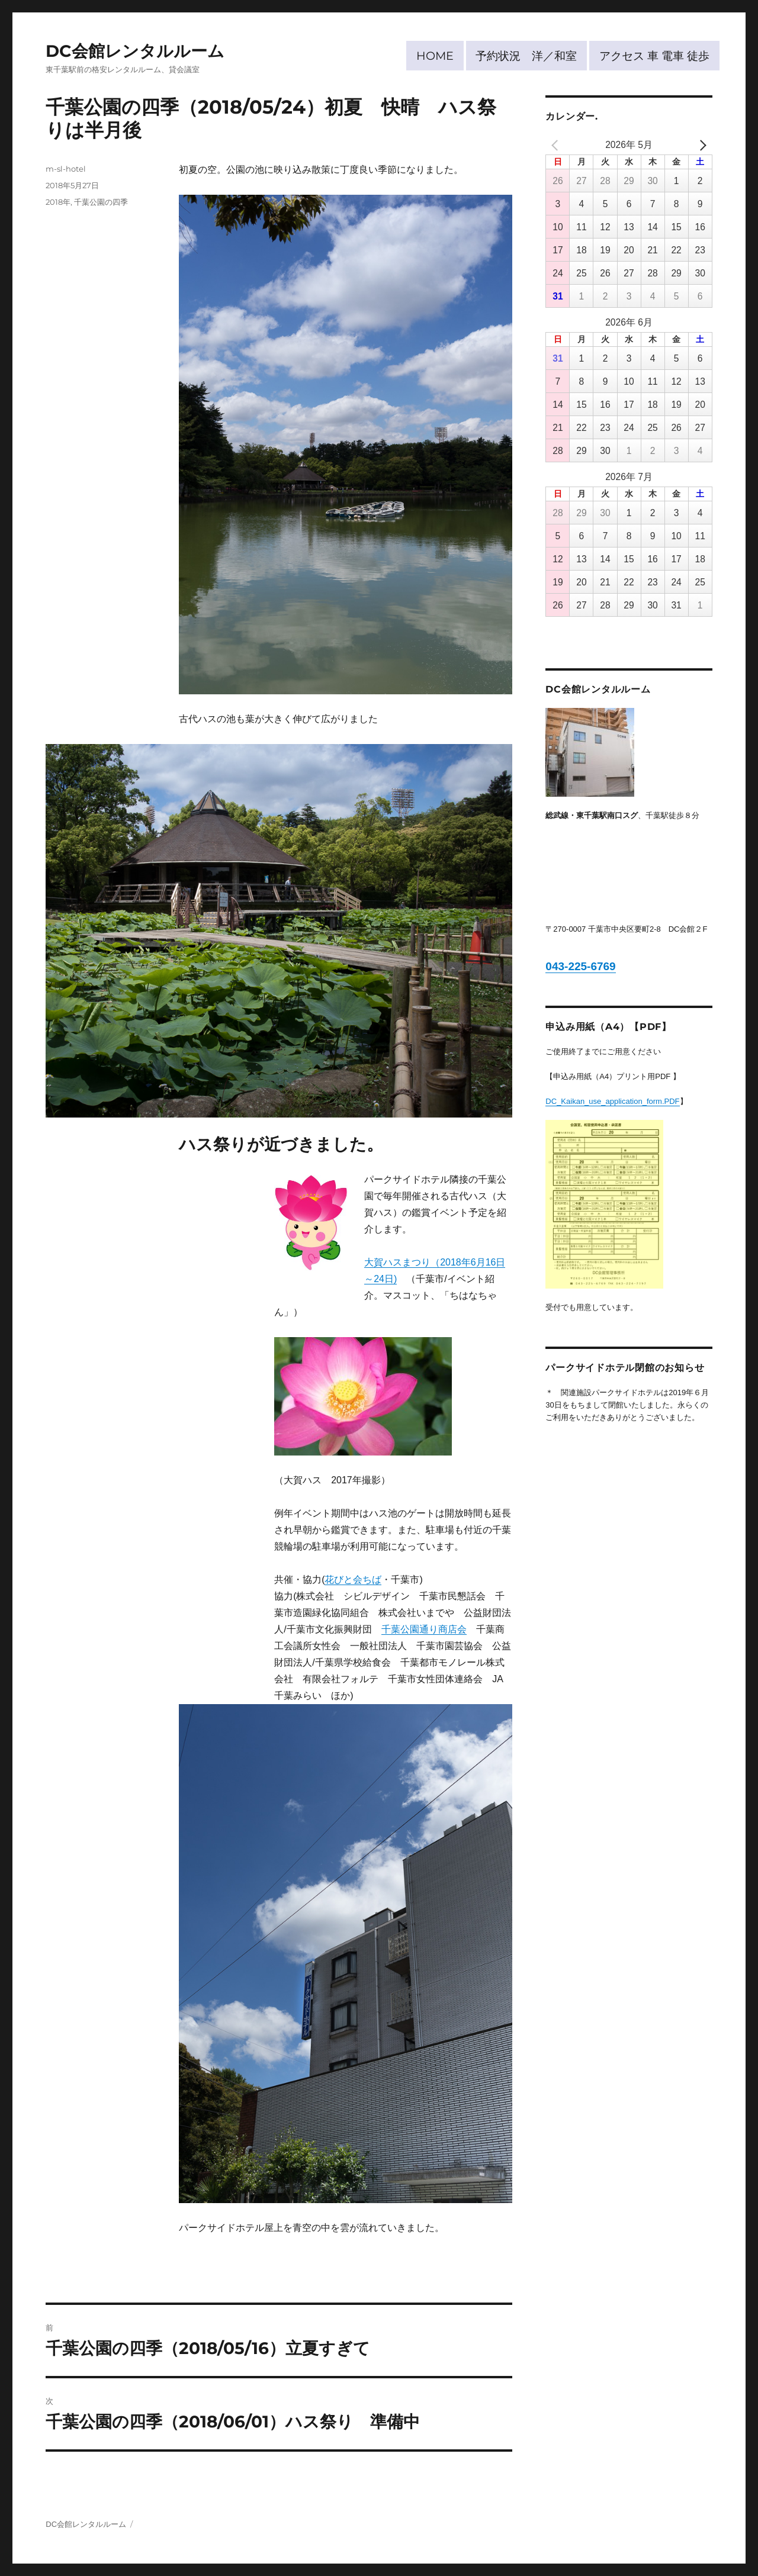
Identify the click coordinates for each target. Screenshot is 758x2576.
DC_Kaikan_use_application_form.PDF (612, 1101)
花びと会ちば (353, 1579)
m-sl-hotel (66, 168)
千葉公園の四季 (101, 202)
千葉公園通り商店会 (424, 1629)
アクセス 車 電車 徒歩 (654, 56)
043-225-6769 (580, 966)
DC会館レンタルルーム (135, 51)
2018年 (58, 202)
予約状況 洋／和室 (526, 56)
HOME (435, 56)
